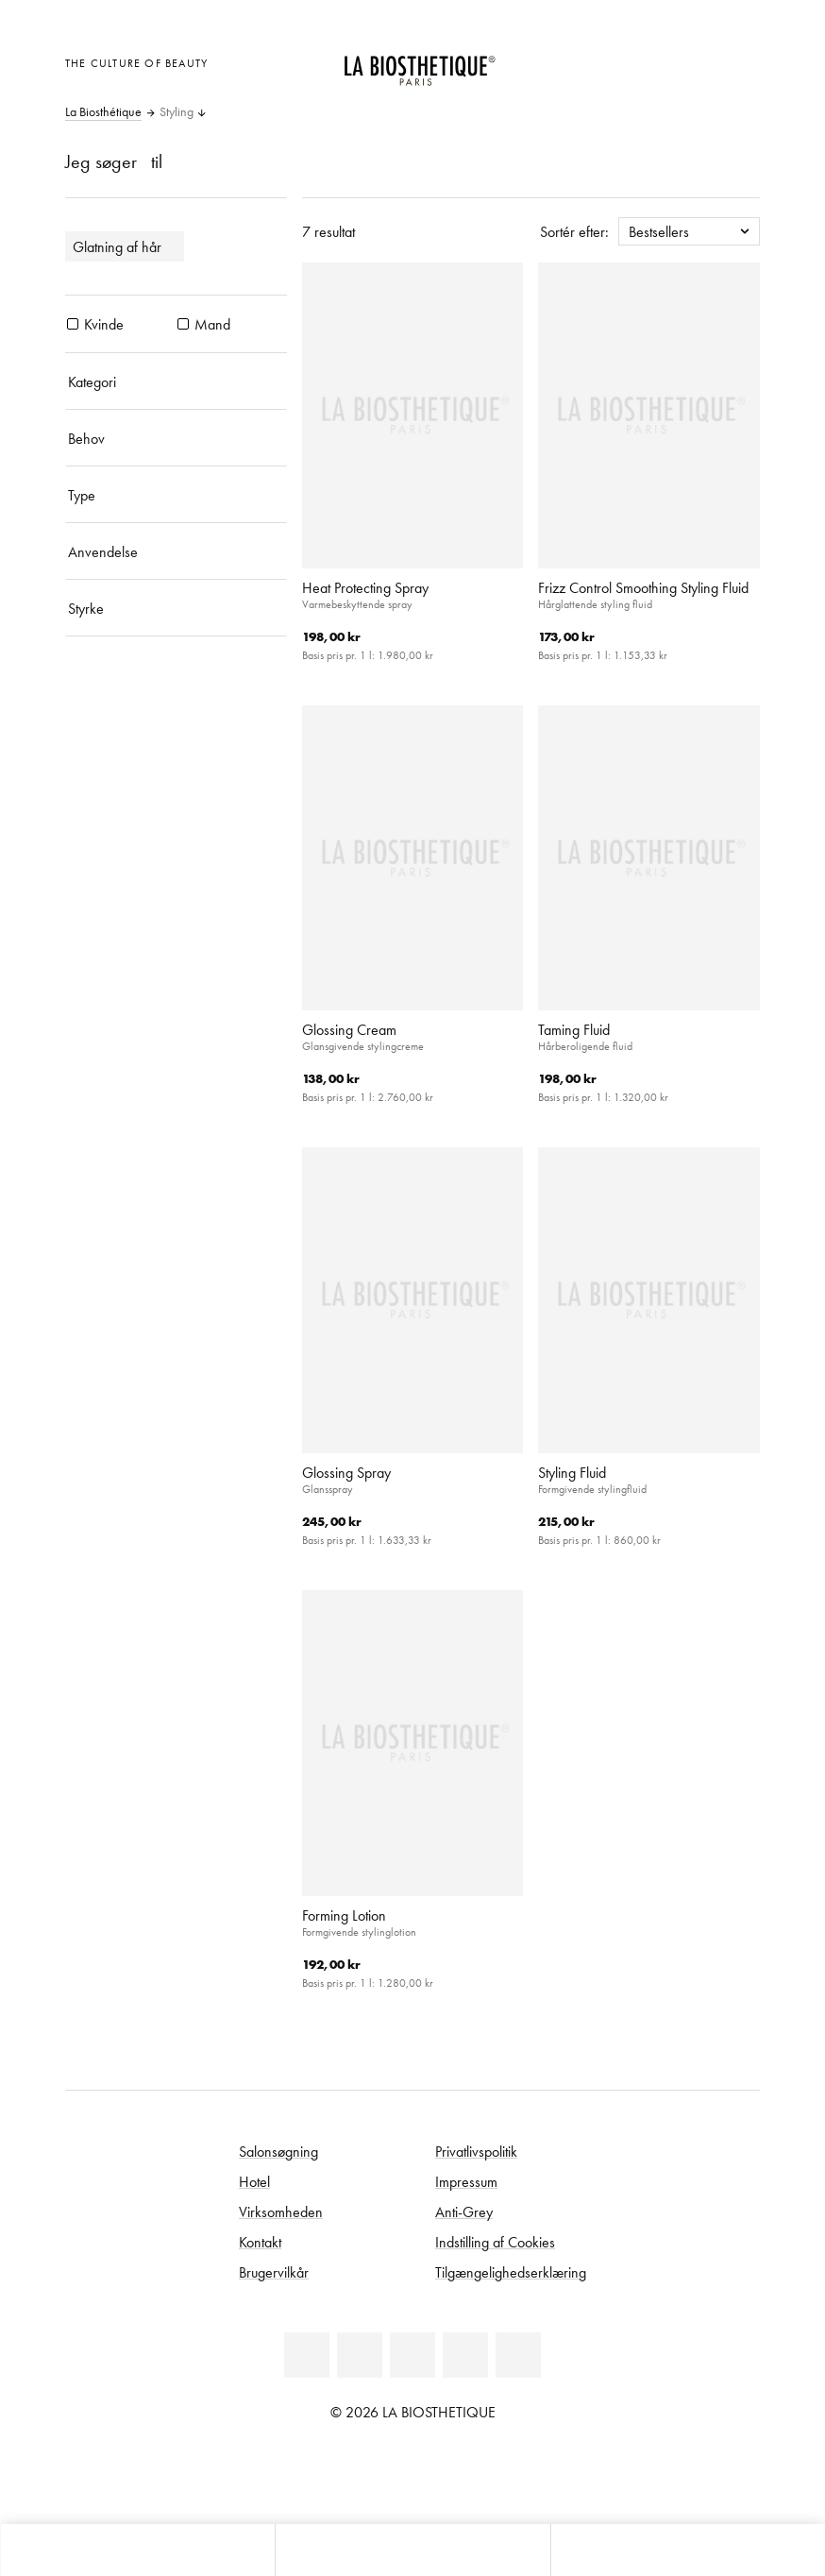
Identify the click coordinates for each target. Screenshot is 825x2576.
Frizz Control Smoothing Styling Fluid (643, 587)
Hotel (254, 2181)
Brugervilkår (274, 2271)
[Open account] (694, 61)
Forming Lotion (344, 1915)
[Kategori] (176, 381)
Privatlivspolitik (476, 2151)
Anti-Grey (464, 2211)
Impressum (466, 2181)
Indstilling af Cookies (495, 2241)
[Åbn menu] (412, 2550)
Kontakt (260, 2241)
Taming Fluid (574, 1029)
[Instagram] (465, 2355)
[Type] (176, 494)
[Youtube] (412, 2355)
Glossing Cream (349, 1029)
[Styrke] (176, 608)
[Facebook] (359, 2355)
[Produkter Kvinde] (72, 324)
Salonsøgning (278, 2151)
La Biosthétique (103, 112)
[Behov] (176, 438)
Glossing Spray (346, 1472)
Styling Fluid (572, 1472)
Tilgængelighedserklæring (510, 2271)
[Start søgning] (687, 2550)
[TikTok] (518, 2355)
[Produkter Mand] (183, 324)
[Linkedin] (306, 2355)
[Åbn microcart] (740, 61)
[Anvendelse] (176, 551)
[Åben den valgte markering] (647, 61)
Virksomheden (281, 2211)
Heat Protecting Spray (365, 587)
